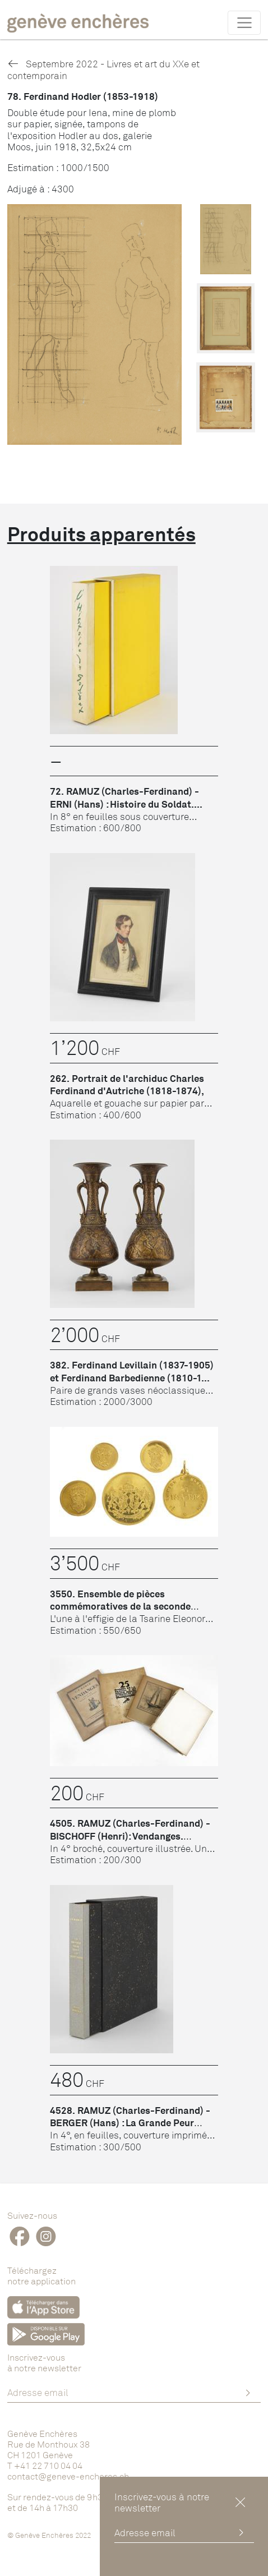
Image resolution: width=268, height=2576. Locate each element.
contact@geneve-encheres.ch (68, 2476)
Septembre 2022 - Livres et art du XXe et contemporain (103, 69)
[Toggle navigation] (244, 22)
